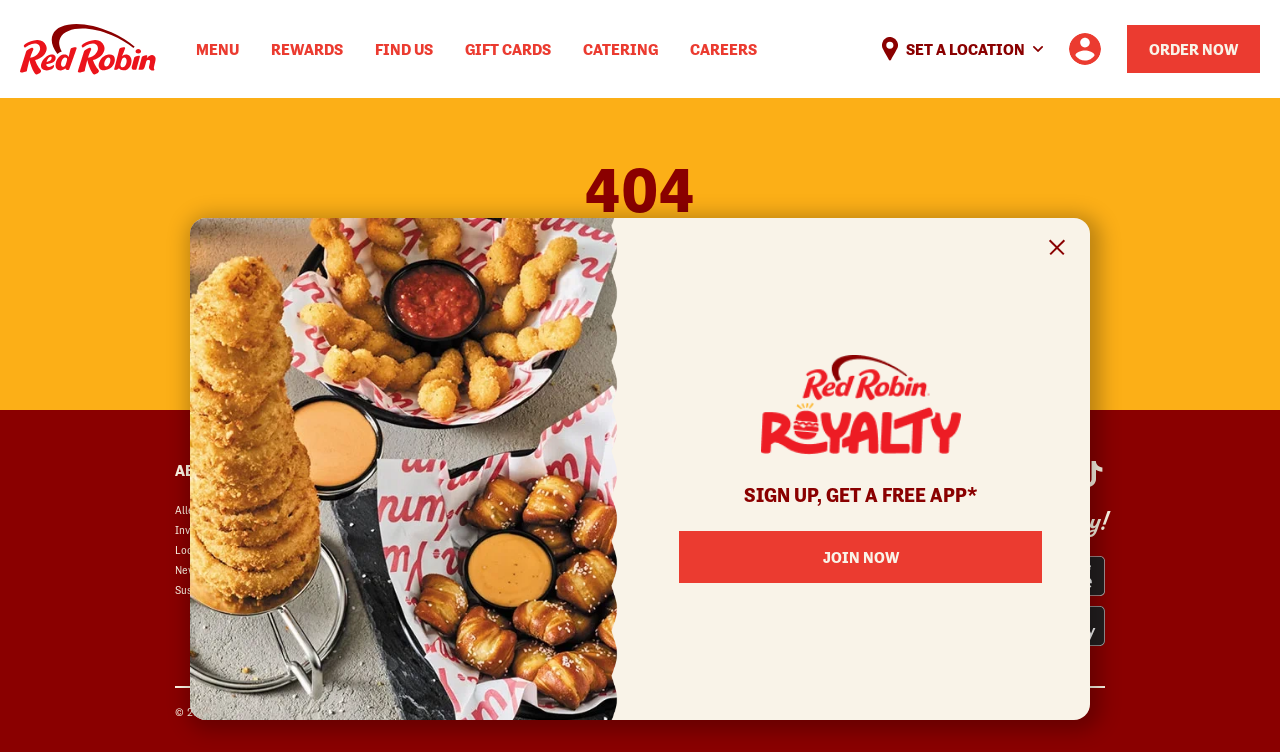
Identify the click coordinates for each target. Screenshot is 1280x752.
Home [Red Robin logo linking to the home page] (88, 49)
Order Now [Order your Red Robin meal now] (1193, 49)
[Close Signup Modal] (1057, 250)
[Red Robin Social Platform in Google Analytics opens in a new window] (1091, 474)
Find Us (404, 49)
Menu (217, 49)
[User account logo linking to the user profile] (1085, 49)
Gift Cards (508, 49)
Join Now (861, 557)
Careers (723, 49)
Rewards (307, 49)
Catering (620, 49)
